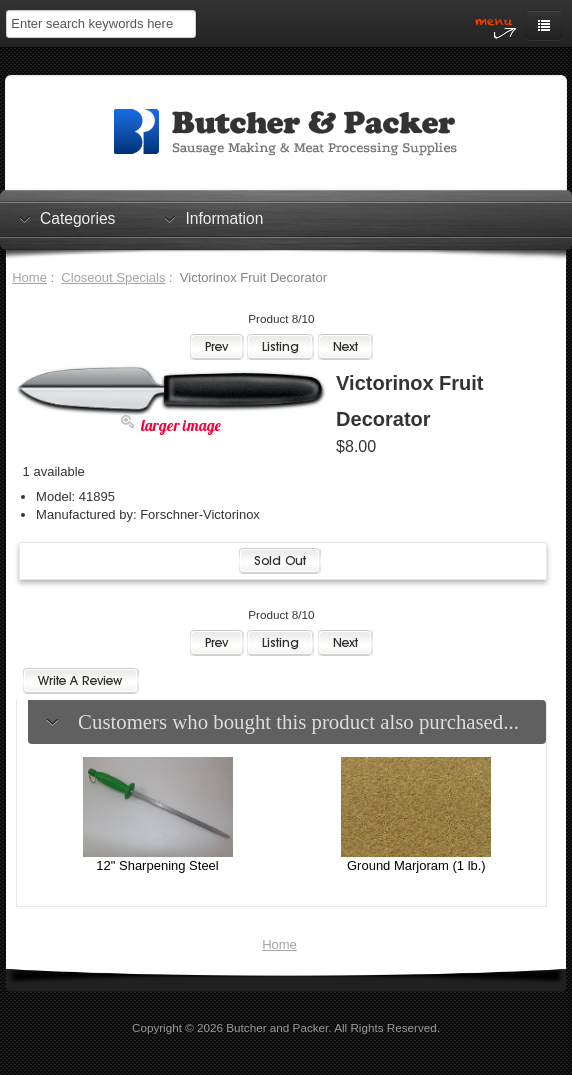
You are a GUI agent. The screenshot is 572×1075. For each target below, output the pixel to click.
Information (224, 218)
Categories (77, 218)
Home (29, 277)
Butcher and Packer (277, 1027)
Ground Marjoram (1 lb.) (416, 865)
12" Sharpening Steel (157, 865)
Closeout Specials (113, 277)
